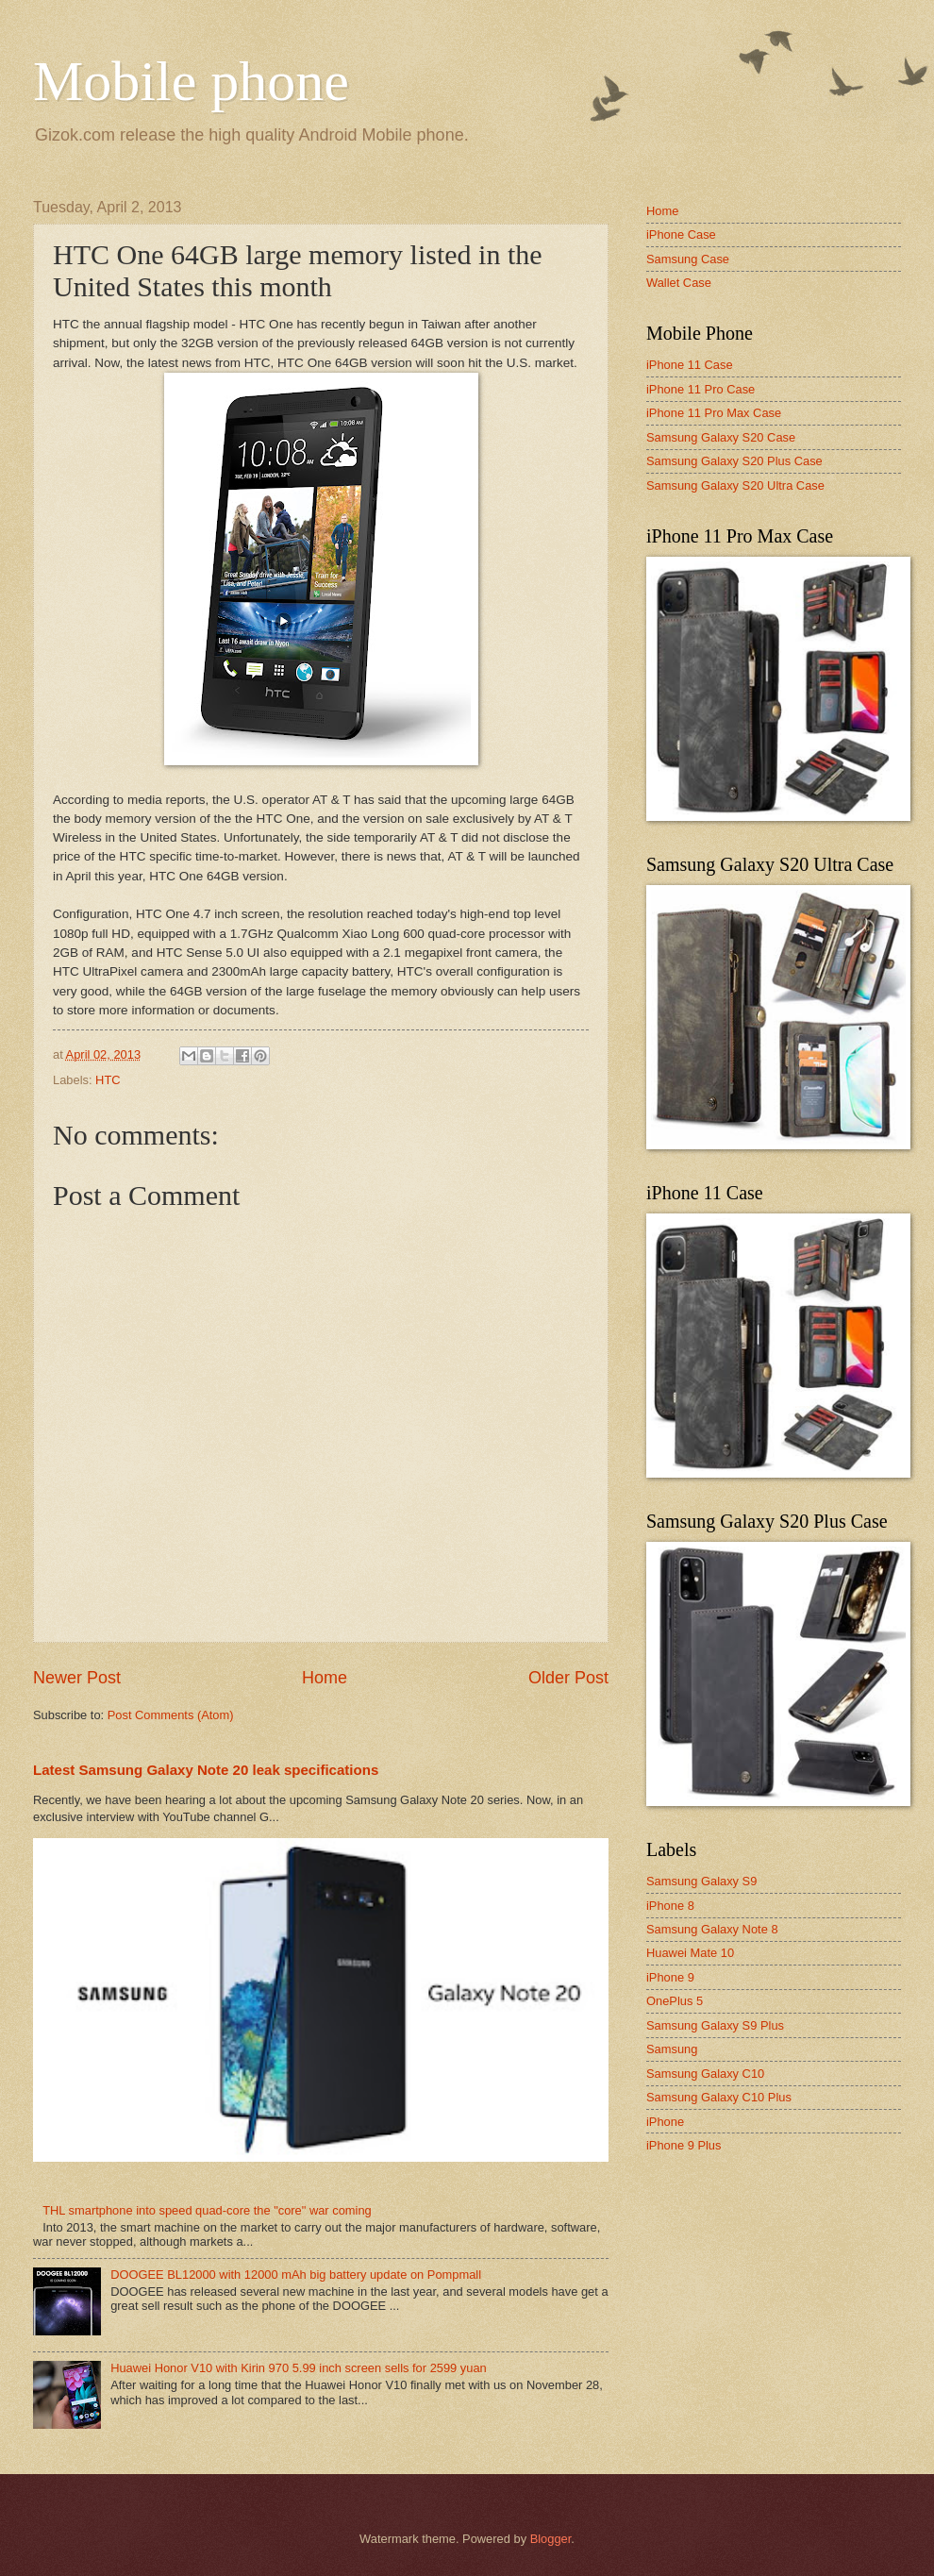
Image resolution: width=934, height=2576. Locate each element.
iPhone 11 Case (689, 365)
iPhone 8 (670, 1906)
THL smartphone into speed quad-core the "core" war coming (207, 2210)
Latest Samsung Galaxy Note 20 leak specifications (205, 1770)
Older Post (568, 1677)
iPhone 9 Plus (683, 2145)
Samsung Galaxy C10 (705, 2073)
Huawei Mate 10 (690, 1953)
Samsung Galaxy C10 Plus (719, 2097)
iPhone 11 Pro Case (700, 389)
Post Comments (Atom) (171, 1715)
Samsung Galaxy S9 (701, 1881)
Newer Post (77, 1677)
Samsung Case (687, 259)
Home (324, 1677)
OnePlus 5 (674, 2001)
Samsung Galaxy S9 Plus (715, 2025)
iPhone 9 (670, 1977)
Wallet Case (678, 283)
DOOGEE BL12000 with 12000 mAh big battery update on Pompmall (295, 2274)
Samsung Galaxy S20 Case (720, 437)
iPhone (665, 2122)
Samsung (671, 2049)
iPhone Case (681, 234)
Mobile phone (191, 81)
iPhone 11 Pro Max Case (713, 413)
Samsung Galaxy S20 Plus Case (734, 461)
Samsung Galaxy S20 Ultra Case (735, 485)
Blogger (551, 2539)
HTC (107, 1080)
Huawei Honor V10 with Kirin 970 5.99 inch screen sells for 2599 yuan (298, 2368)
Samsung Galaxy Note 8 (712, 1929)
